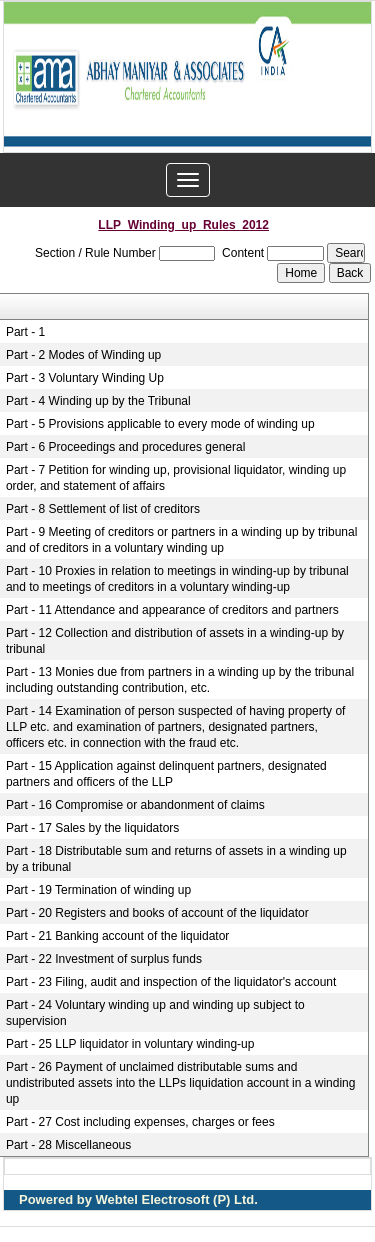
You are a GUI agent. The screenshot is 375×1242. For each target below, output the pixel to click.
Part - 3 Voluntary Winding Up (85, 378)
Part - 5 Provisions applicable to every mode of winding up (160, 424)
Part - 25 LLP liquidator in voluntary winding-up (130, 1044)
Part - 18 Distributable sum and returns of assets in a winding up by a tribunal (176, 859)
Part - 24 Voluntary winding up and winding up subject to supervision (155, 1013)
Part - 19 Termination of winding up (98, 890)
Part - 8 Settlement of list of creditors (103, 509)
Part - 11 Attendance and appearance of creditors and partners (172, 610)
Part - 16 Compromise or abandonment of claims (135, 805)
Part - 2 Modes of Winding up (83, 355)
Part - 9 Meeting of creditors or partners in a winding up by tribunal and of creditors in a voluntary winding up (182, 540)
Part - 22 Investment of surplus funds (104, 959)
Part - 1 (25, 332)
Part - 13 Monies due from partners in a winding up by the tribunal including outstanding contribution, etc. (180, 680)
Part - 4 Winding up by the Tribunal (98, 401)
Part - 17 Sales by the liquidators (92, 828)
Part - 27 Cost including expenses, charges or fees (140, 1122)
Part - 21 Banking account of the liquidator (117, 936)
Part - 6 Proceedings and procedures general (125, 447)
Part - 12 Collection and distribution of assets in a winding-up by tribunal (175, 641)
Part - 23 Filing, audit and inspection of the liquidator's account (171, 982)
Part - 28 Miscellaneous (68, 1145)
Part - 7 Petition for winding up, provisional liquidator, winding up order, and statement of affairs (176, 478)
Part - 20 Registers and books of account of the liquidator (157, 913)
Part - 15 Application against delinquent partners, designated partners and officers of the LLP (166, 774)
